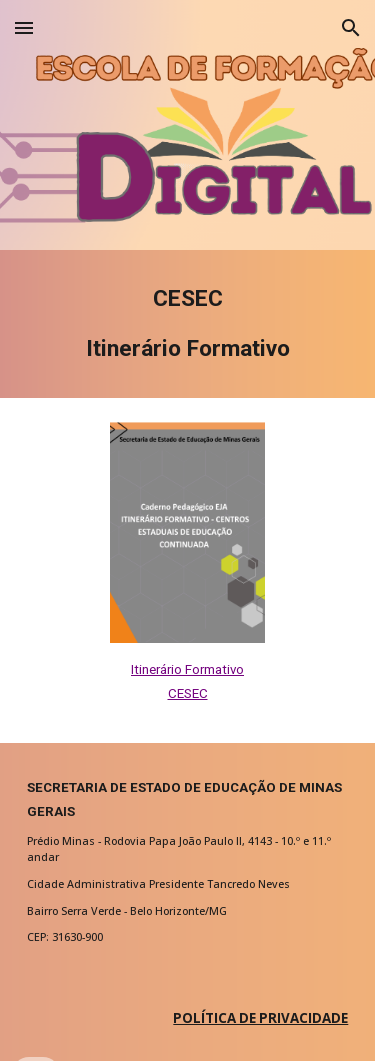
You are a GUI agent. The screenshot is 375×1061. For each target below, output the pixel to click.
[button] (24, 27)
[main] (188, 324)
